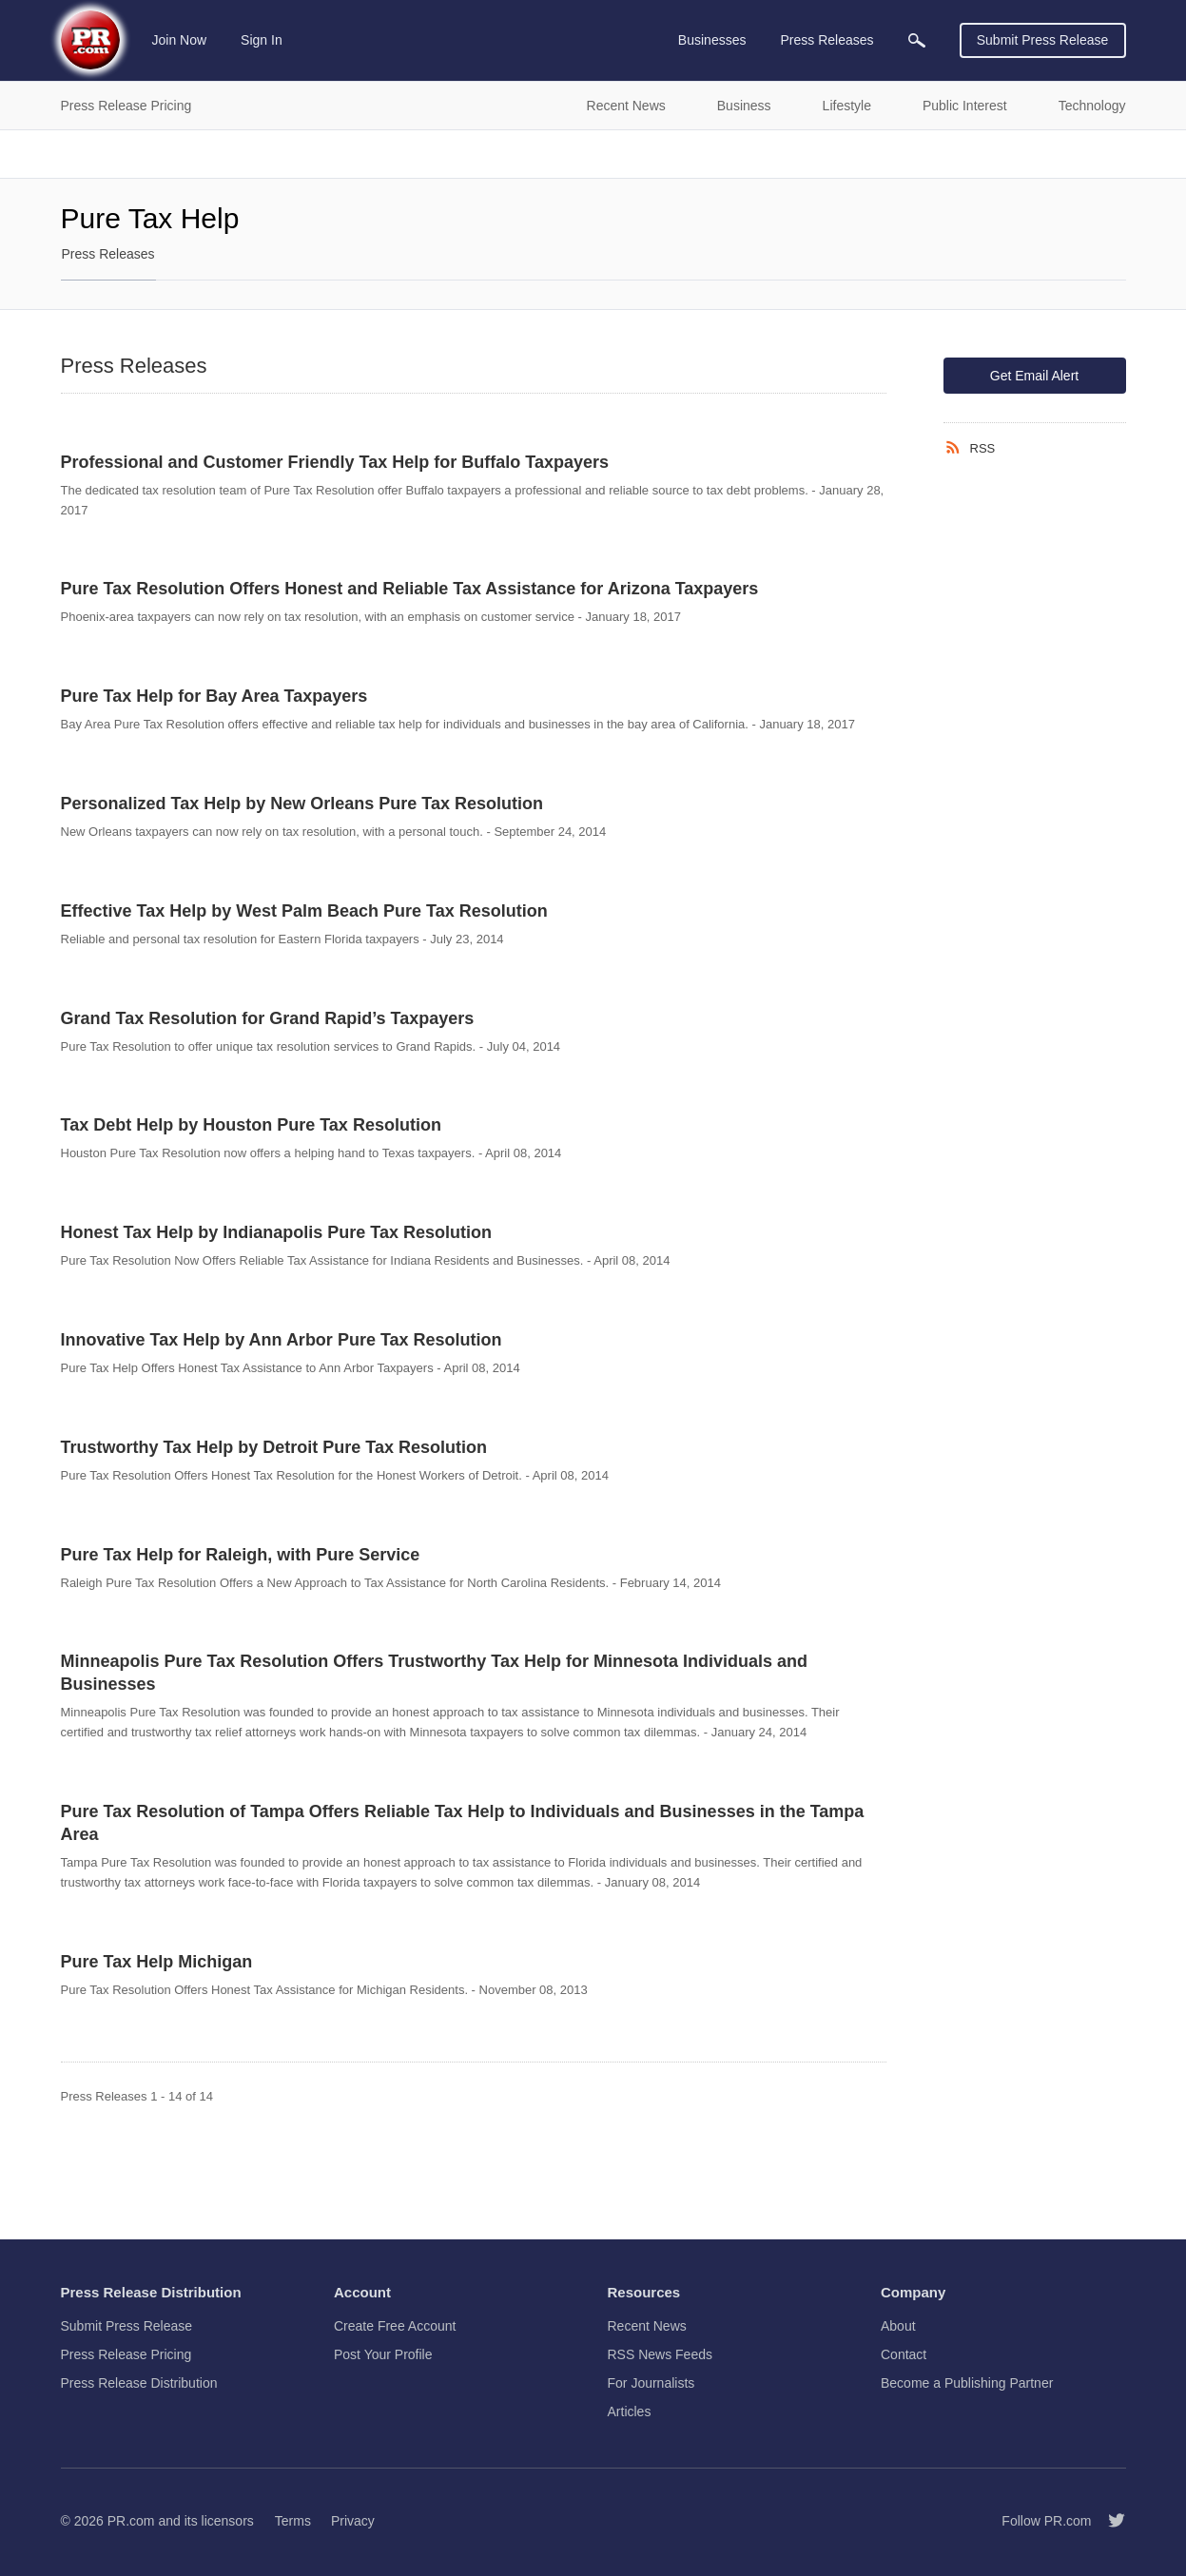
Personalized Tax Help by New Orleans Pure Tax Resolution (302, 803)
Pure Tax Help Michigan (157, 1961)
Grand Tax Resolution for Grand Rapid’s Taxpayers (268, 1018)
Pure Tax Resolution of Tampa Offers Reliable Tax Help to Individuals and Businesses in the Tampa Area (463, 1823)
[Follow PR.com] (1109, 2520)
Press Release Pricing (126, 2354)
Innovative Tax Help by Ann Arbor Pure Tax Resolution (281, 1339)
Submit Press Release (1043, 40)
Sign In (261, 40)
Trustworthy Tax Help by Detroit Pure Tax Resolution (274, 1447)
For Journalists (651, 2383)
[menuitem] (916, 40)
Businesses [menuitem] (712, 40)
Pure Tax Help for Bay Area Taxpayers (214, 696)
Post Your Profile (383, 2354)
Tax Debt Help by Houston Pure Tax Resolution (251, 1124)
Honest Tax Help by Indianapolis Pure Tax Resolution (276, 1232)
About (898, 2326)
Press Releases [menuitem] (826, 40)
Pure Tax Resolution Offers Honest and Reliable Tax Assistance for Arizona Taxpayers (410, 588)
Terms (293, 2521)
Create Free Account (395, 2326)
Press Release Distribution (139, 2383)
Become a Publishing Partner (967, 2383)
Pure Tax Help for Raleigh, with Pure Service (240, 1554)
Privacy (353, 2521)
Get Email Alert (1034, 375)
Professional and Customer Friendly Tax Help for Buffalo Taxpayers (335, 462)
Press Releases (108, 253)
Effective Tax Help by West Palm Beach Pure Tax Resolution (304, 910)
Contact (903, 2354)
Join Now (179, 40)
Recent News (647, 2326)
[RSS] (956, 447)
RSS (983, 448)
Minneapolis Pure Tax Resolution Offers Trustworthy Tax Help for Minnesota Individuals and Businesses (434, 1673)
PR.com (131, 2520)
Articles (629, 2411)
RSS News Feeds (660, 2354)
